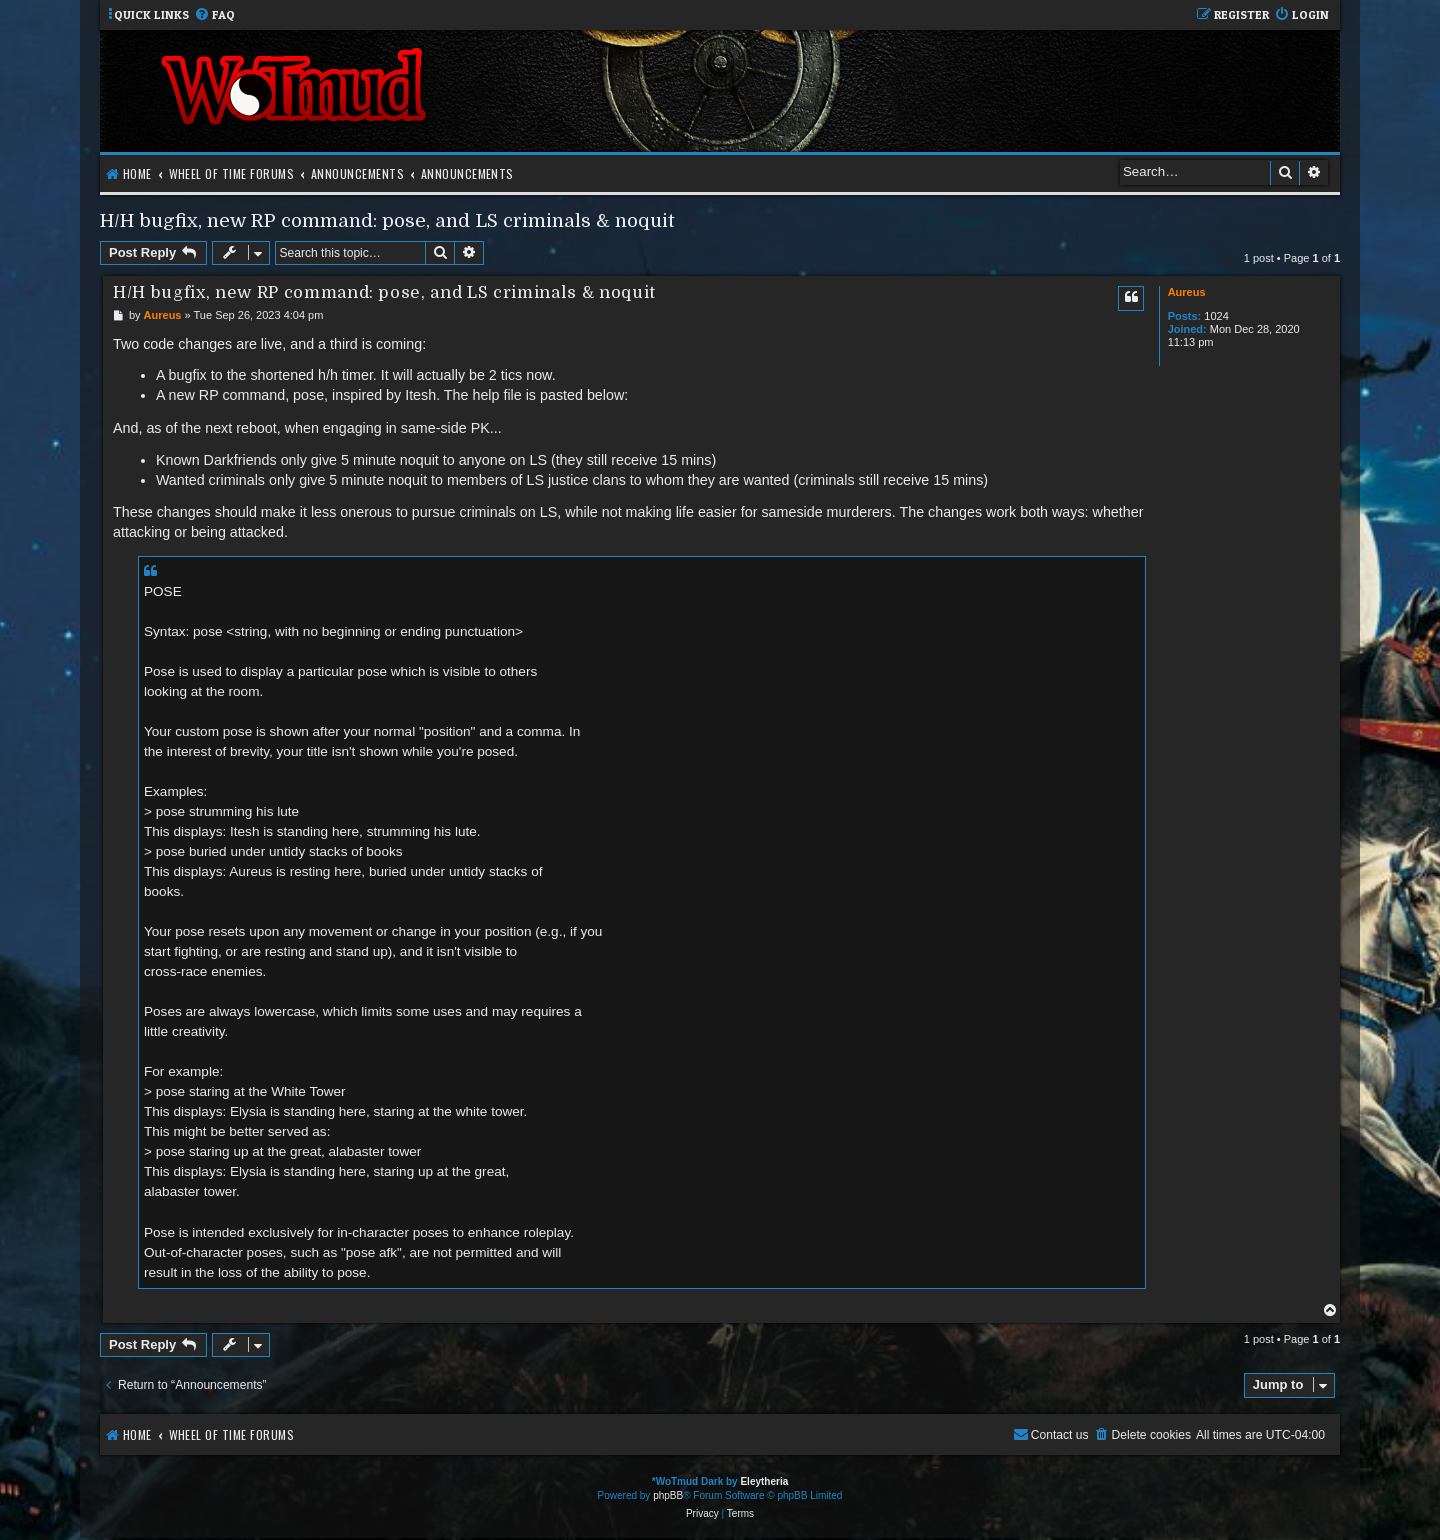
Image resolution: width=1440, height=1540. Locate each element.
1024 (1216, 316)
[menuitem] (214, 15)
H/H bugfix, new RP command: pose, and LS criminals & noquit (387, 220)
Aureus (1187, 292)
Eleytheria (764, 1481)
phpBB (668, 1495)
